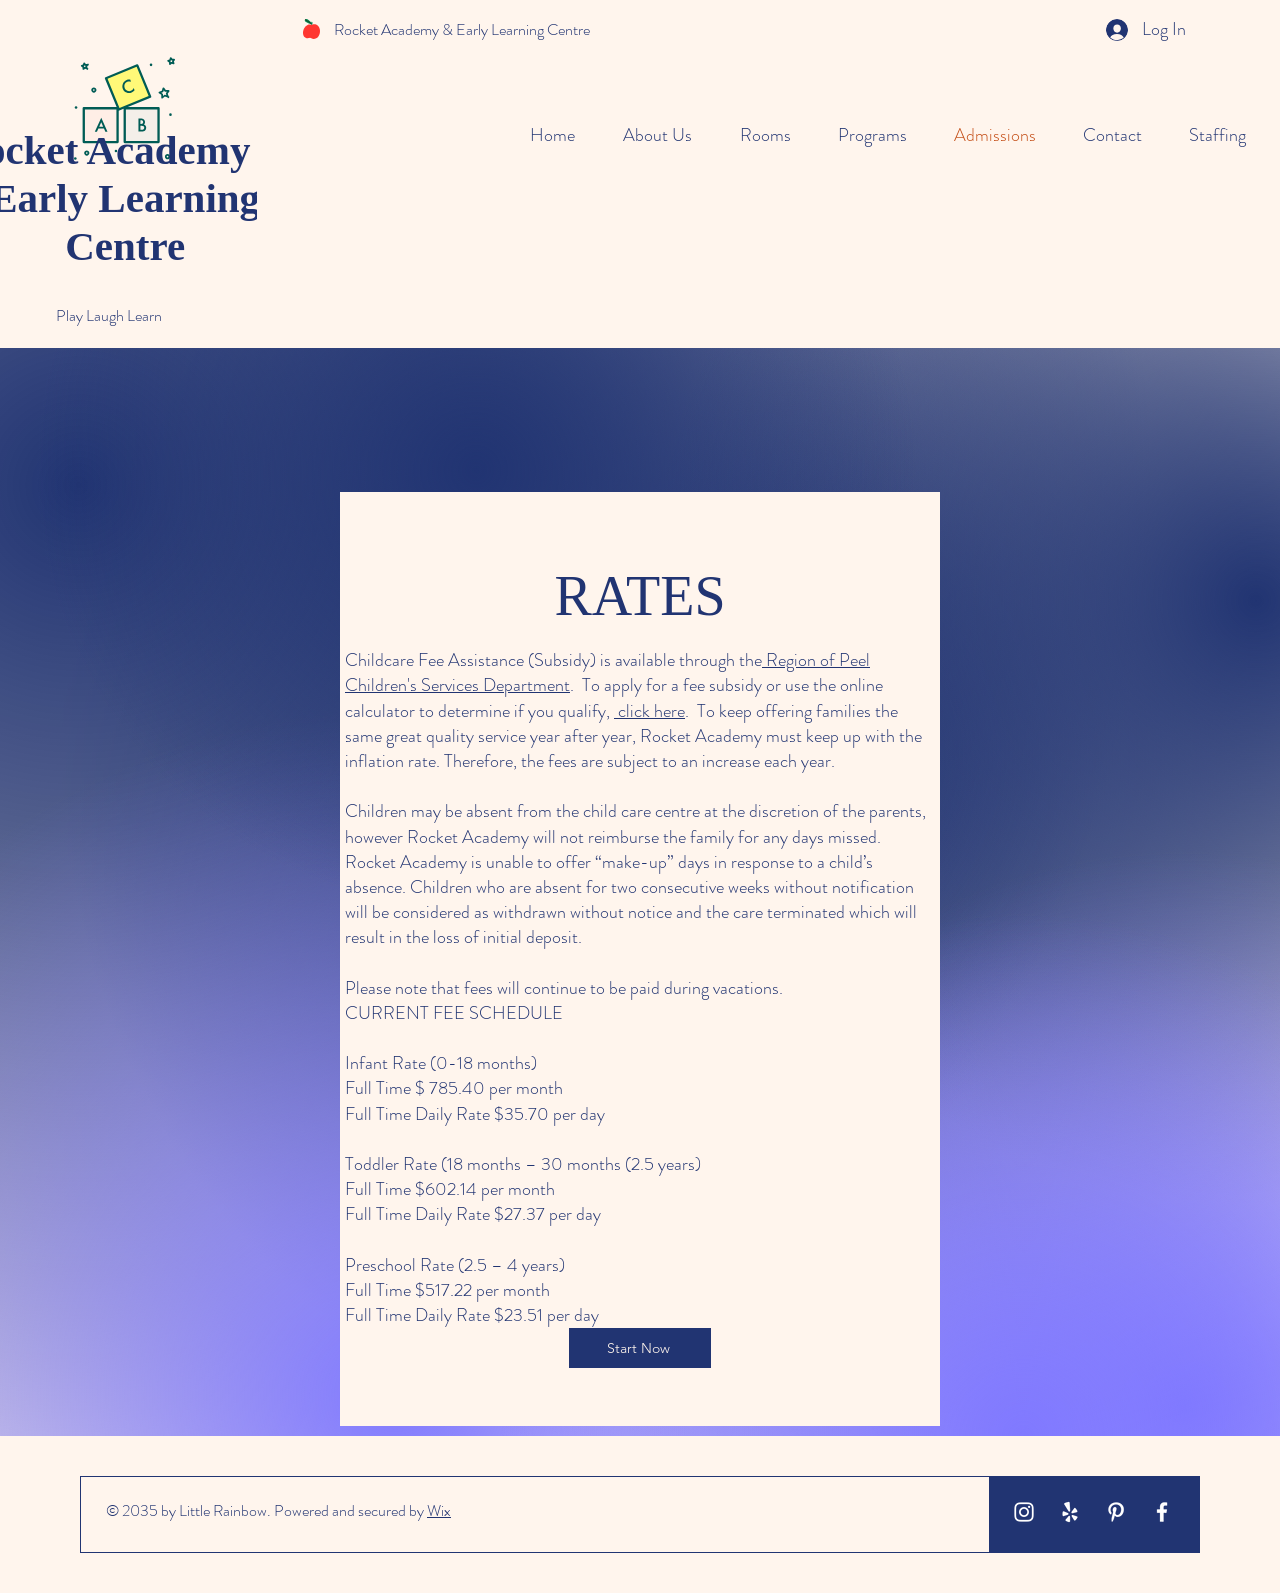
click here (649, 711)
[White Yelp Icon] (1070, 1512)
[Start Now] (640, 1348)
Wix (439, 1510)
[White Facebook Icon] (1162, 1512)
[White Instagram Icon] (1024, 1512)
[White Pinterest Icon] (1116, 1512)
